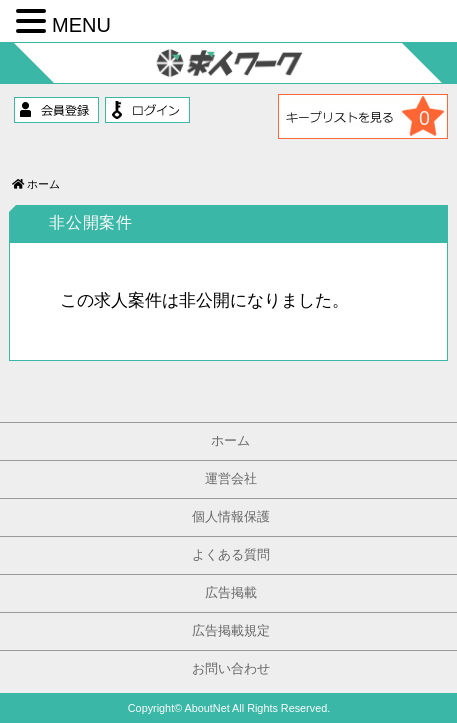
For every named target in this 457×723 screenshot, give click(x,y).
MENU (81, 25)
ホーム (36, 184)
